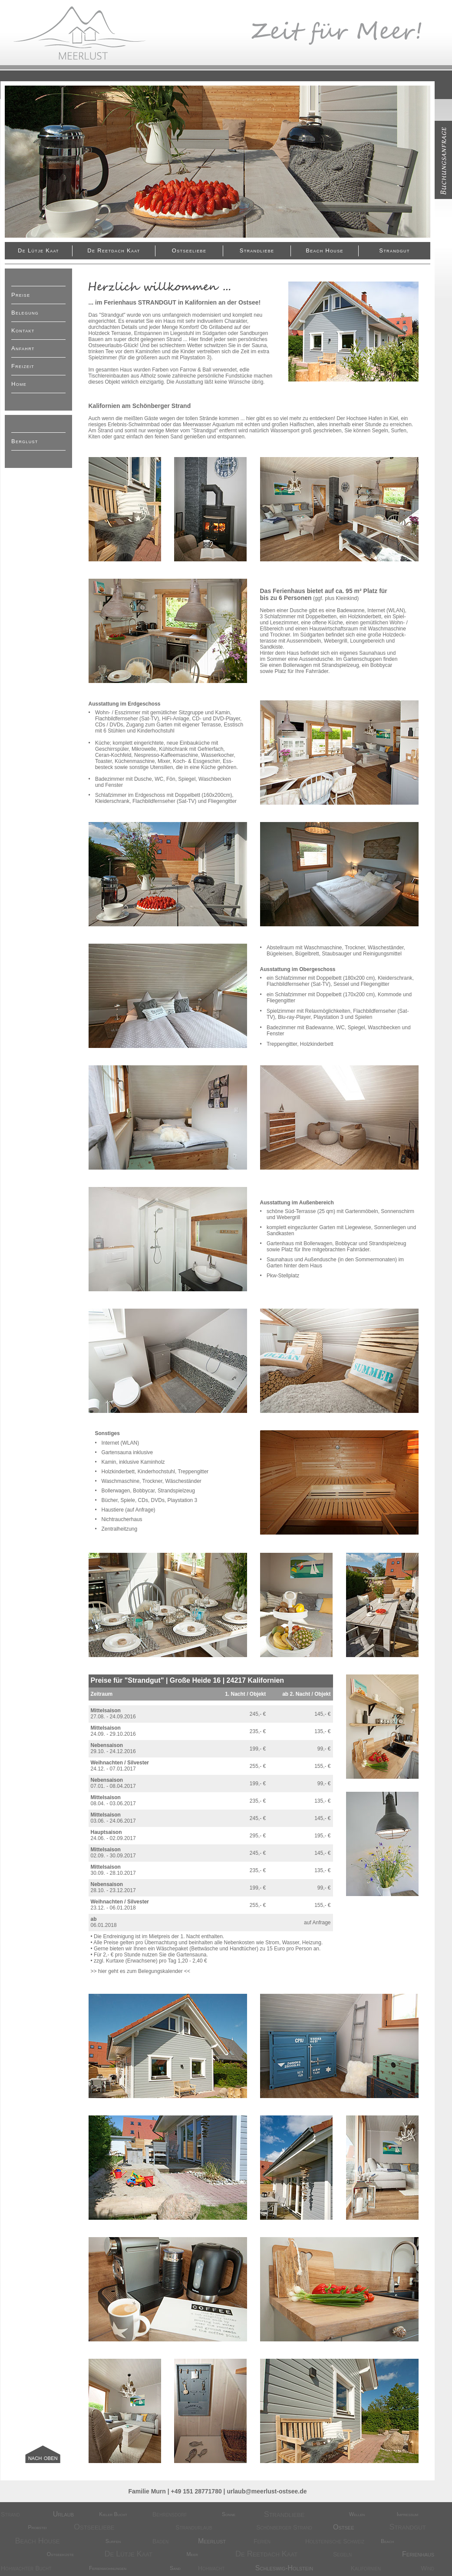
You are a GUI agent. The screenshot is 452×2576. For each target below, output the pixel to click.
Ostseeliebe (189, 250)
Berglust (24, 441)
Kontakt (23, 330)
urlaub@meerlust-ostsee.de (267, 2491)
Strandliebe (257, 250)
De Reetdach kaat (113, 250)
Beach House (324, 250)
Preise (20, 295)
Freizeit (22, 366)
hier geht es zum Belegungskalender (140, 1971)
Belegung (25, 312)
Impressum (408, 2514)
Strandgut (394, 250)
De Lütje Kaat (38, 250)
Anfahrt (23, 348)
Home (18, 384)
